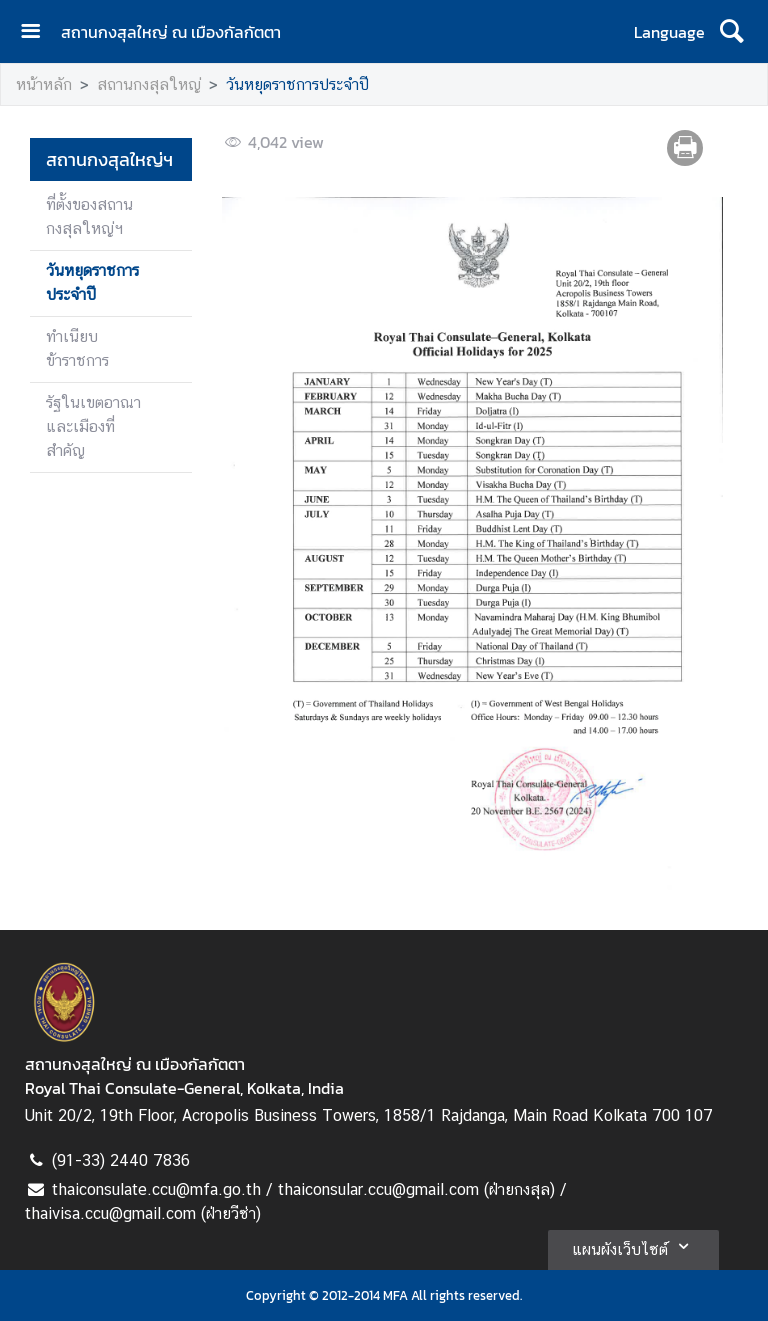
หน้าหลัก (44, 84)
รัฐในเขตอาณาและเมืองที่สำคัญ (93, 426)
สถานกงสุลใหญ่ (149, 84)
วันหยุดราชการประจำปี (297, 84)
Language (669, 32)
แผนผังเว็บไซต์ (633, 1246)
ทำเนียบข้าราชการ (77, 348)
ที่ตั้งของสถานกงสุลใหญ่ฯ (89, 216)
